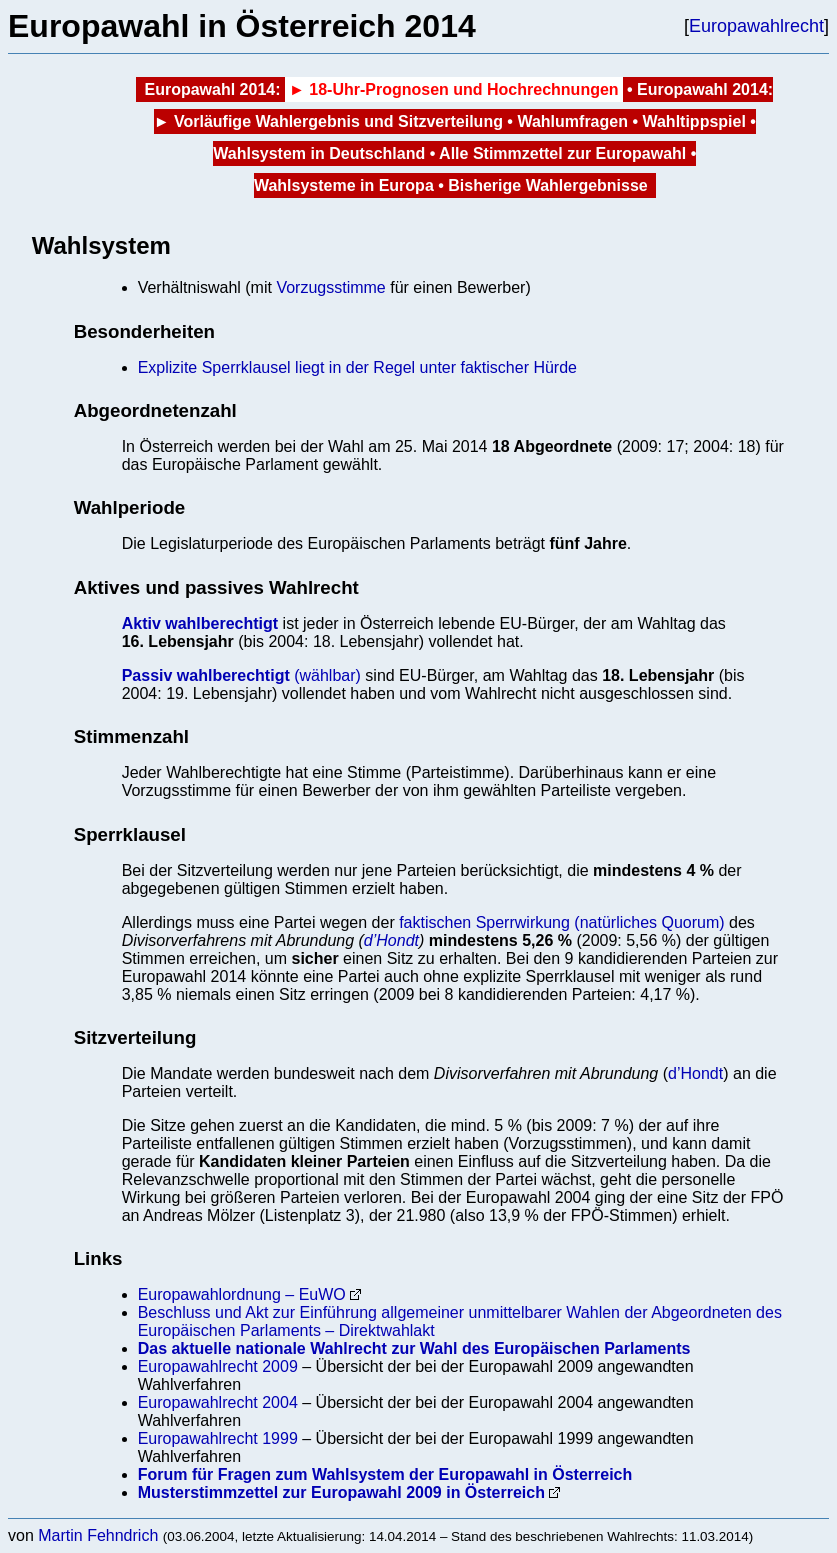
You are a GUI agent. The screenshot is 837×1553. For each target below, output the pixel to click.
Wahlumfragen (572, 121)
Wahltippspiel (693, 121)
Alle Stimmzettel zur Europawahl (562, 153)
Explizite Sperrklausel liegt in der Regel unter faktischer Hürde (357, 367)
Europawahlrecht (756, 26)
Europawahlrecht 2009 (218, 1366)
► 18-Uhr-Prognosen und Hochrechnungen (454, 89)
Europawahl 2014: (212, 89)
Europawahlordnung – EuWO (242, 1294)
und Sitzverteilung (433, 121)
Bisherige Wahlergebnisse (547, 185)
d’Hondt (391, 940)
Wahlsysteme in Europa (344, 185)
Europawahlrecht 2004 (218, 1402)
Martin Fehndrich (98, 1535)
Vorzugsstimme (330, 287)
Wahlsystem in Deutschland (319, 153)
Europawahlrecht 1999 (218, 1438)
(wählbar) (241, 675)
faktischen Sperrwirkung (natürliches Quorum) (561, 922)
